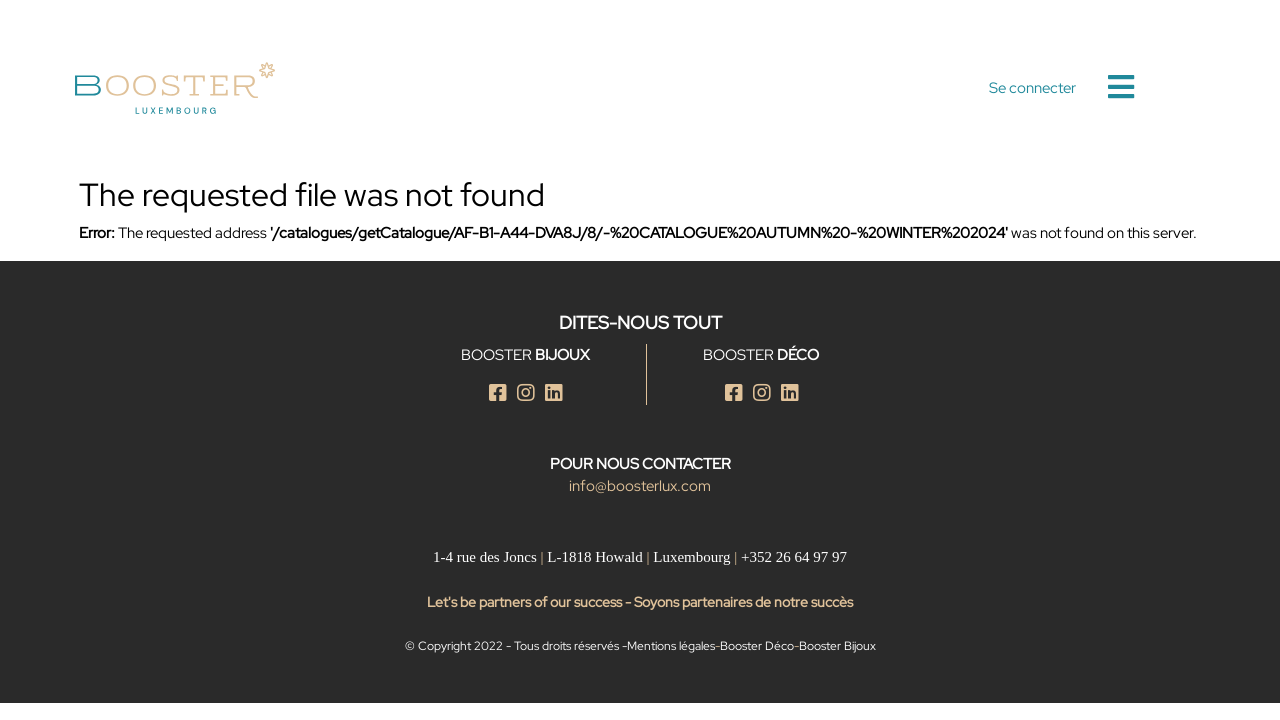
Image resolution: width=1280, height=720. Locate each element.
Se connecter (1032, 88)
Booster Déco (757, 646)
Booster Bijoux (837, 646)
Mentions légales (671, 646)
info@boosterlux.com (640, 486)
